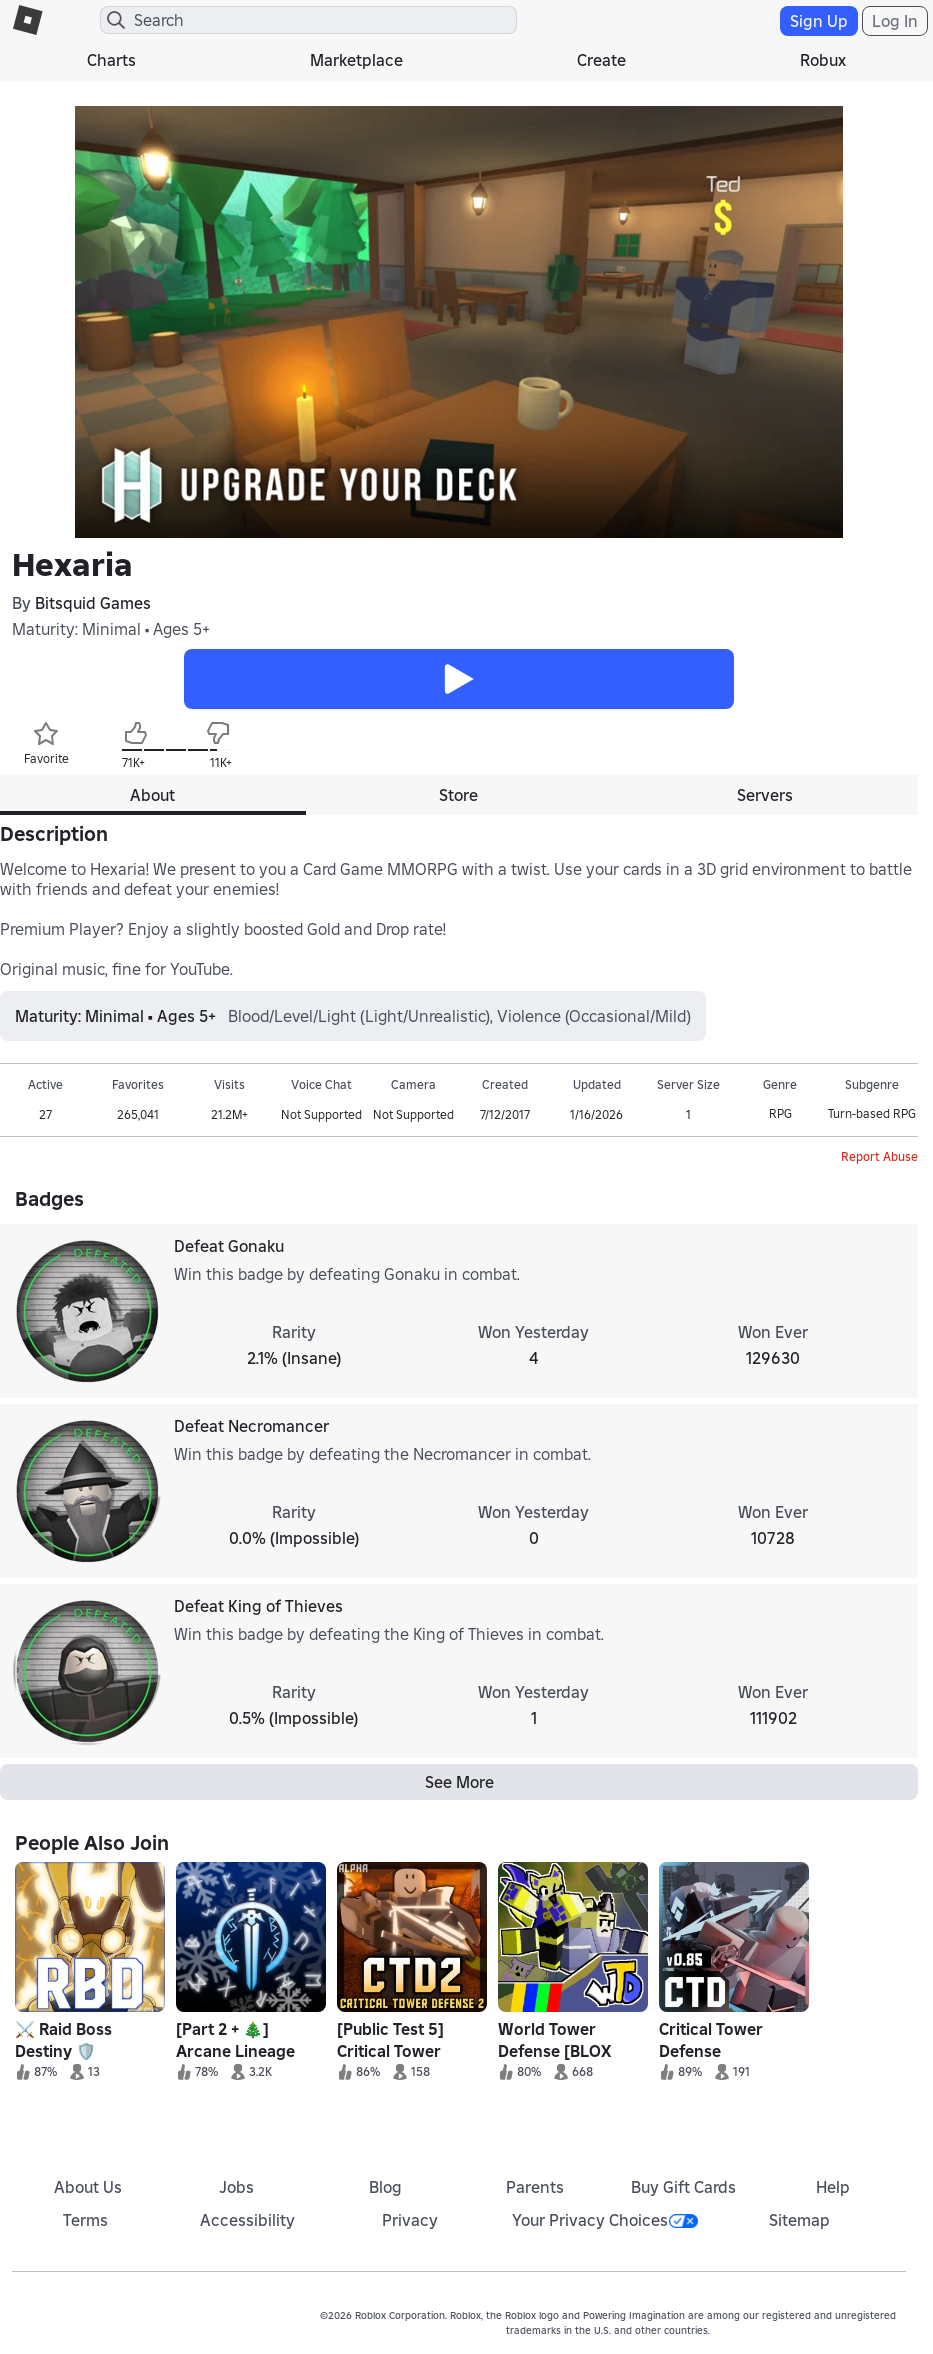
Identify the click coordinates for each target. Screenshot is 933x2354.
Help (833, 2187)
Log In (895, 21)
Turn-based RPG (872, 1113)
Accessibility (247, 2220)
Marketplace (356, 60)
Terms (85, 2220)
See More (459, 1782)
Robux (823, 60)
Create (601, 60)
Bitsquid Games (93, 603)
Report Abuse (879, 1156)
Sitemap (799, 2220)
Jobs (236, 2187)
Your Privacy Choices (605, 2220)
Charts (111, 60)
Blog (385, 2187)
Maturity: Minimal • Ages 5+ (111, 629)
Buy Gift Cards (683, 2187)
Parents (535, 2187)
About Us (88, 2187)
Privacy (410, 2220)
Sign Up (819, 21)
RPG (780, 1113)
